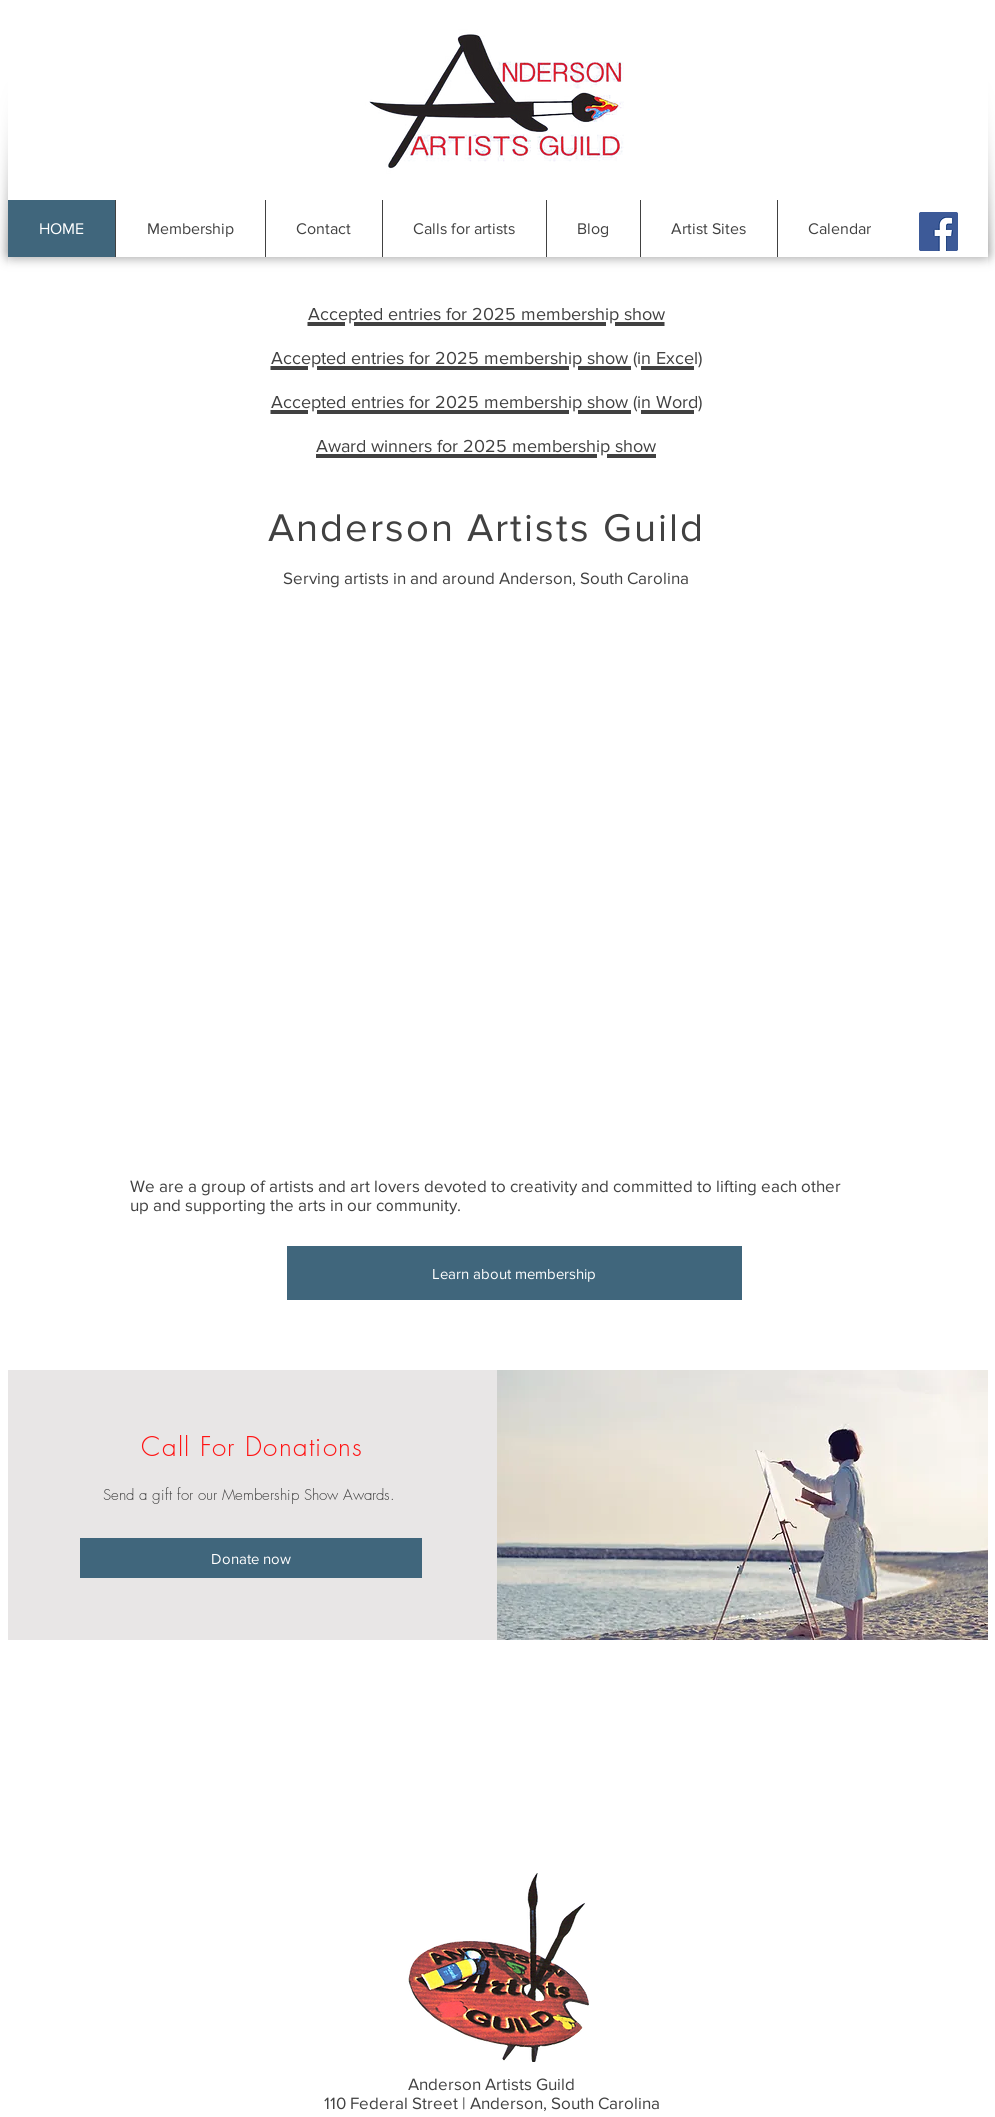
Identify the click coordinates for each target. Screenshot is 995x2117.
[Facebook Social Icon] (938, 231)
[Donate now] (251, 1558)
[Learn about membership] (514, 1273)
